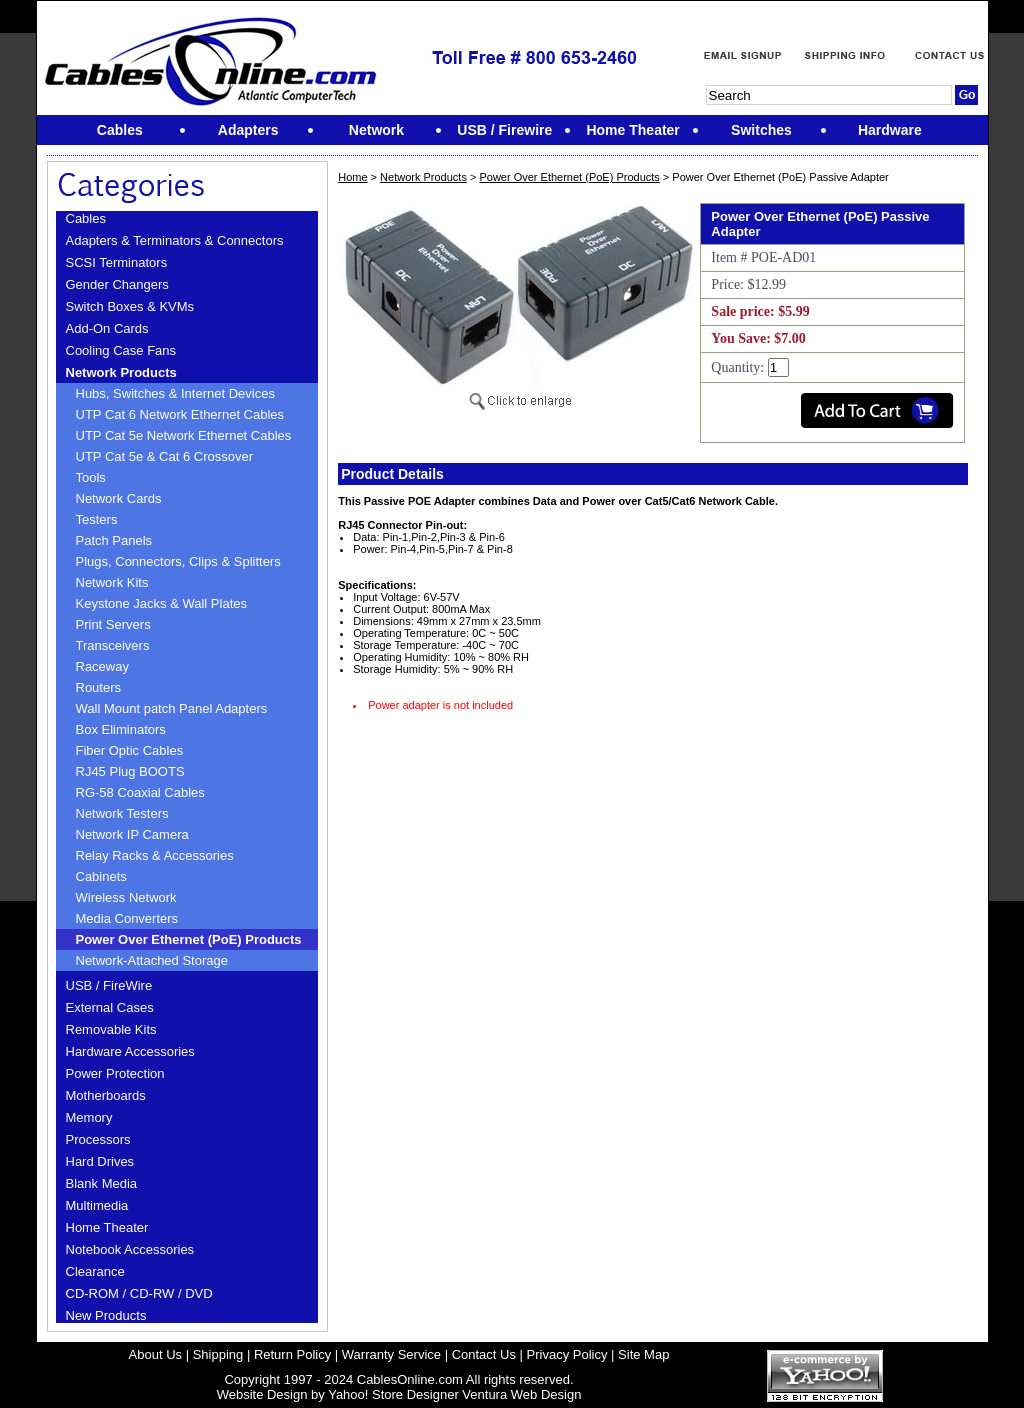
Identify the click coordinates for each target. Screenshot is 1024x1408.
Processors (98, 1139)
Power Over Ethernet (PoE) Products (189, 939)
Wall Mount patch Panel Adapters (172, 708)
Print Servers (113, 624)
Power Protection (115, 1073)
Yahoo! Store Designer (393, 1394)
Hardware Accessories (130, 1051)
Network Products (121, 372)
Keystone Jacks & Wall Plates (161, 603)
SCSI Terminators (117, 262)
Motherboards (106, 1095)
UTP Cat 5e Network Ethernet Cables (184, 435)
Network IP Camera (132, 834)
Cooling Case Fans (121, 350)
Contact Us (484, 1354)
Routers (99, 687)
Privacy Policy (567, 1354)
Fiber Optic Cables (130, 750)
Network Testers (122, 813)
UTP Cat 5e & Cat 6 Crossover (165, 456)
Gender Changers (117, 284)
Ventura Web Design (521, 1394)
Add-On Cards (107, 328)
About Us (155, 1354)
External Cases (110, 1007)
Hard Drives (100, 1161)
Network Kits (112, 582)
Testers (97, 519)
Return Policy (292, 1354)
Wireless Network (126, 897)
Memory (89, 1117)
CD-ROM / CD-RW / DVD (139, 1293)
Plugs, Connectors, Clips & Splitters (178, 561)
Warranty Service (391, 1354)
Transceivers (113, 645)
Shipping (218, 1354)
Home (352, 177)
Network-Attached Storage (152, 960)
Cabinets (101, 876)
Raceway (102, 666)
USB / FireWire (109, 985)
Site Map (643, 1354)
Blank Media (102, 1183)
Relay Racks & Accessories (155, 855)
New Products (106, 1315)
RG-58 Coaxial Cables (140, 792)
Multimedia (97, 1205)
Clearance (95, 1271)
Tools (91, 477)
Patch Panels (114, 540)
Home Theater (107, 1227)
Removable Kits (111, 1029)
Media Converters (127, 918)
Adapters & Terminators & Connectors (175, 240)
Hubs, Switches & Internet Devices (175, 393)
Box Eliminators (121, 729)
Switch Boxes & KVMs (130, 306)
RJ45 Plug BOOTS (130, 771)
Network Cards (119, 498)
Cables (86, 218)
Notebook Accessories (130, 1249)
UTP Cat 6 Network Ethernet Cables (180, 414)
